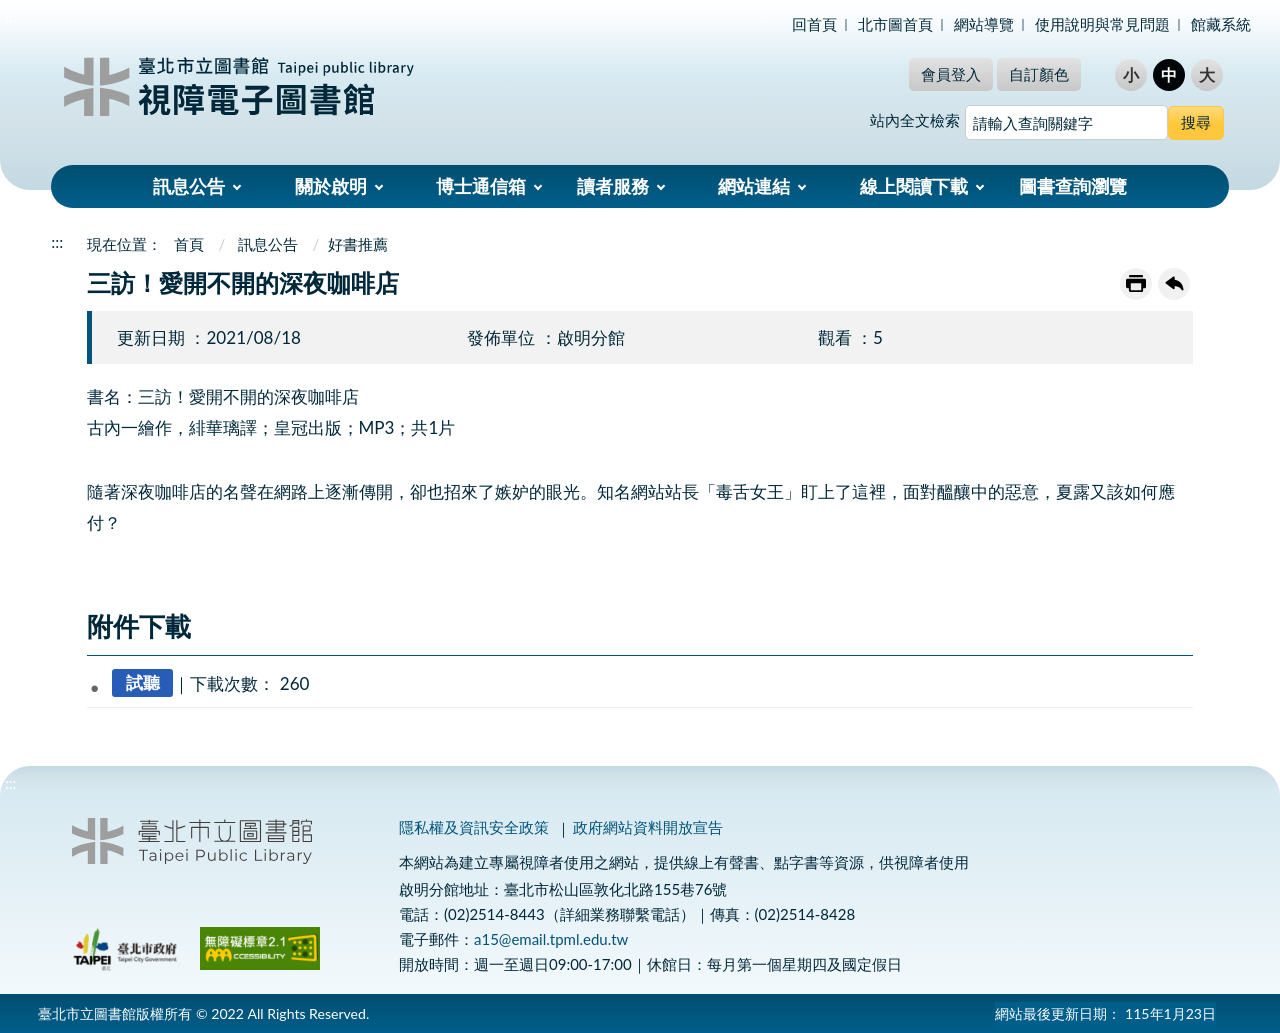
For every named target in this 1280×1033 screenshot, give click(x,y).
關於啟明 (331, 186)
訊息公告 (189, 186)
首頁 (189, 244)
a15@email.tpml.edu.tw (551, 939)
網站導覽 (984, 24)
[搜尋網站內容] (1066, 122)
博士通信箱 (481, 186)
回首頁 (814, 24)
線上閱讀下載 (914, 186)
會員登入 (951, 74)
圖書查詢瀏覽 (1073, 186)
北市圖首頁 (895, 24)
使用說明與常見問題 (1102, 24)
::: (11, 16)
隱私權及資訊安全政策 (474, 827)
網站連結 (754, 186)
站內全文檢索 (915, 120)
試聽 (143, 683)
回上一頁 (1174, 284)
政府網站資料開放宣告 (648, 827)
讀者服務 (613, 186)
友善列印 (1136, 284)
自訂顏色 (1039, 74)
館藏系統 (1221, 24)
